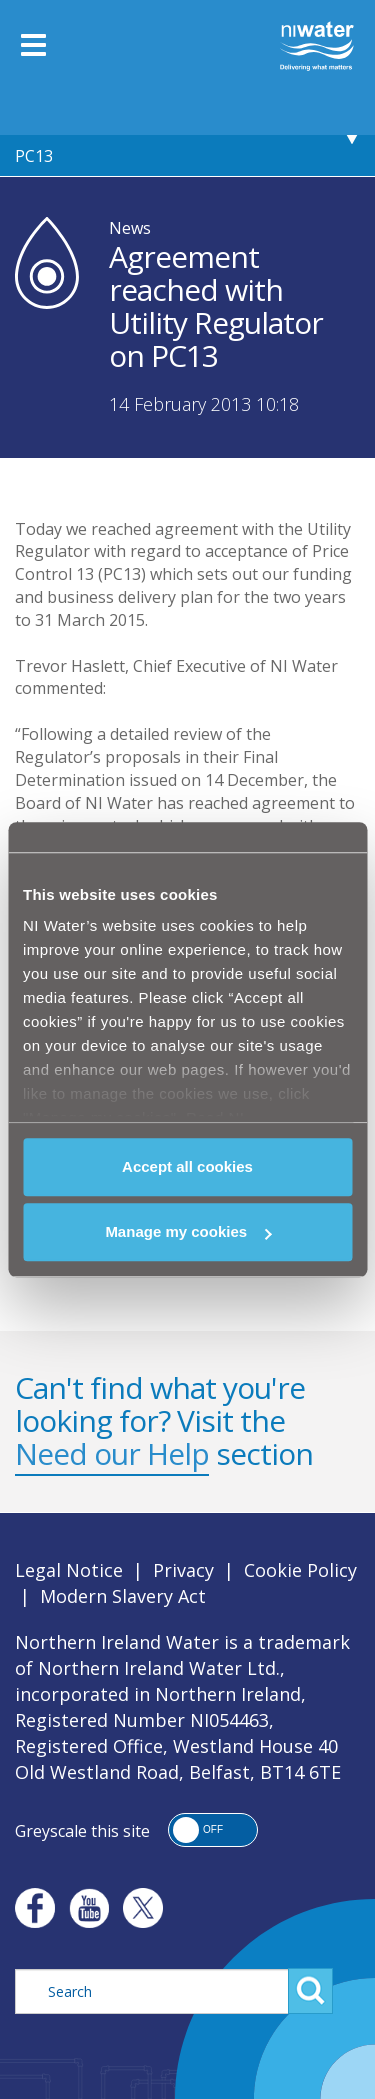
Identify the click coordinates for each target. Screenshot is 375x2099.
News (130, 228)
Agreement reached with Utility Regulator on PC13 (182, 136)
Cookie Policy (300, 1570)
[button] (213, 1830)
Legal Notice (69, 1570)
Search (310, 1991)
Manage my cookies (188, 1231)
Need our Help (112, 1453)
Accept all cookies (187, 1166)
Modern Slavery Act (123, 1596)
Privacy (183, 1570)
